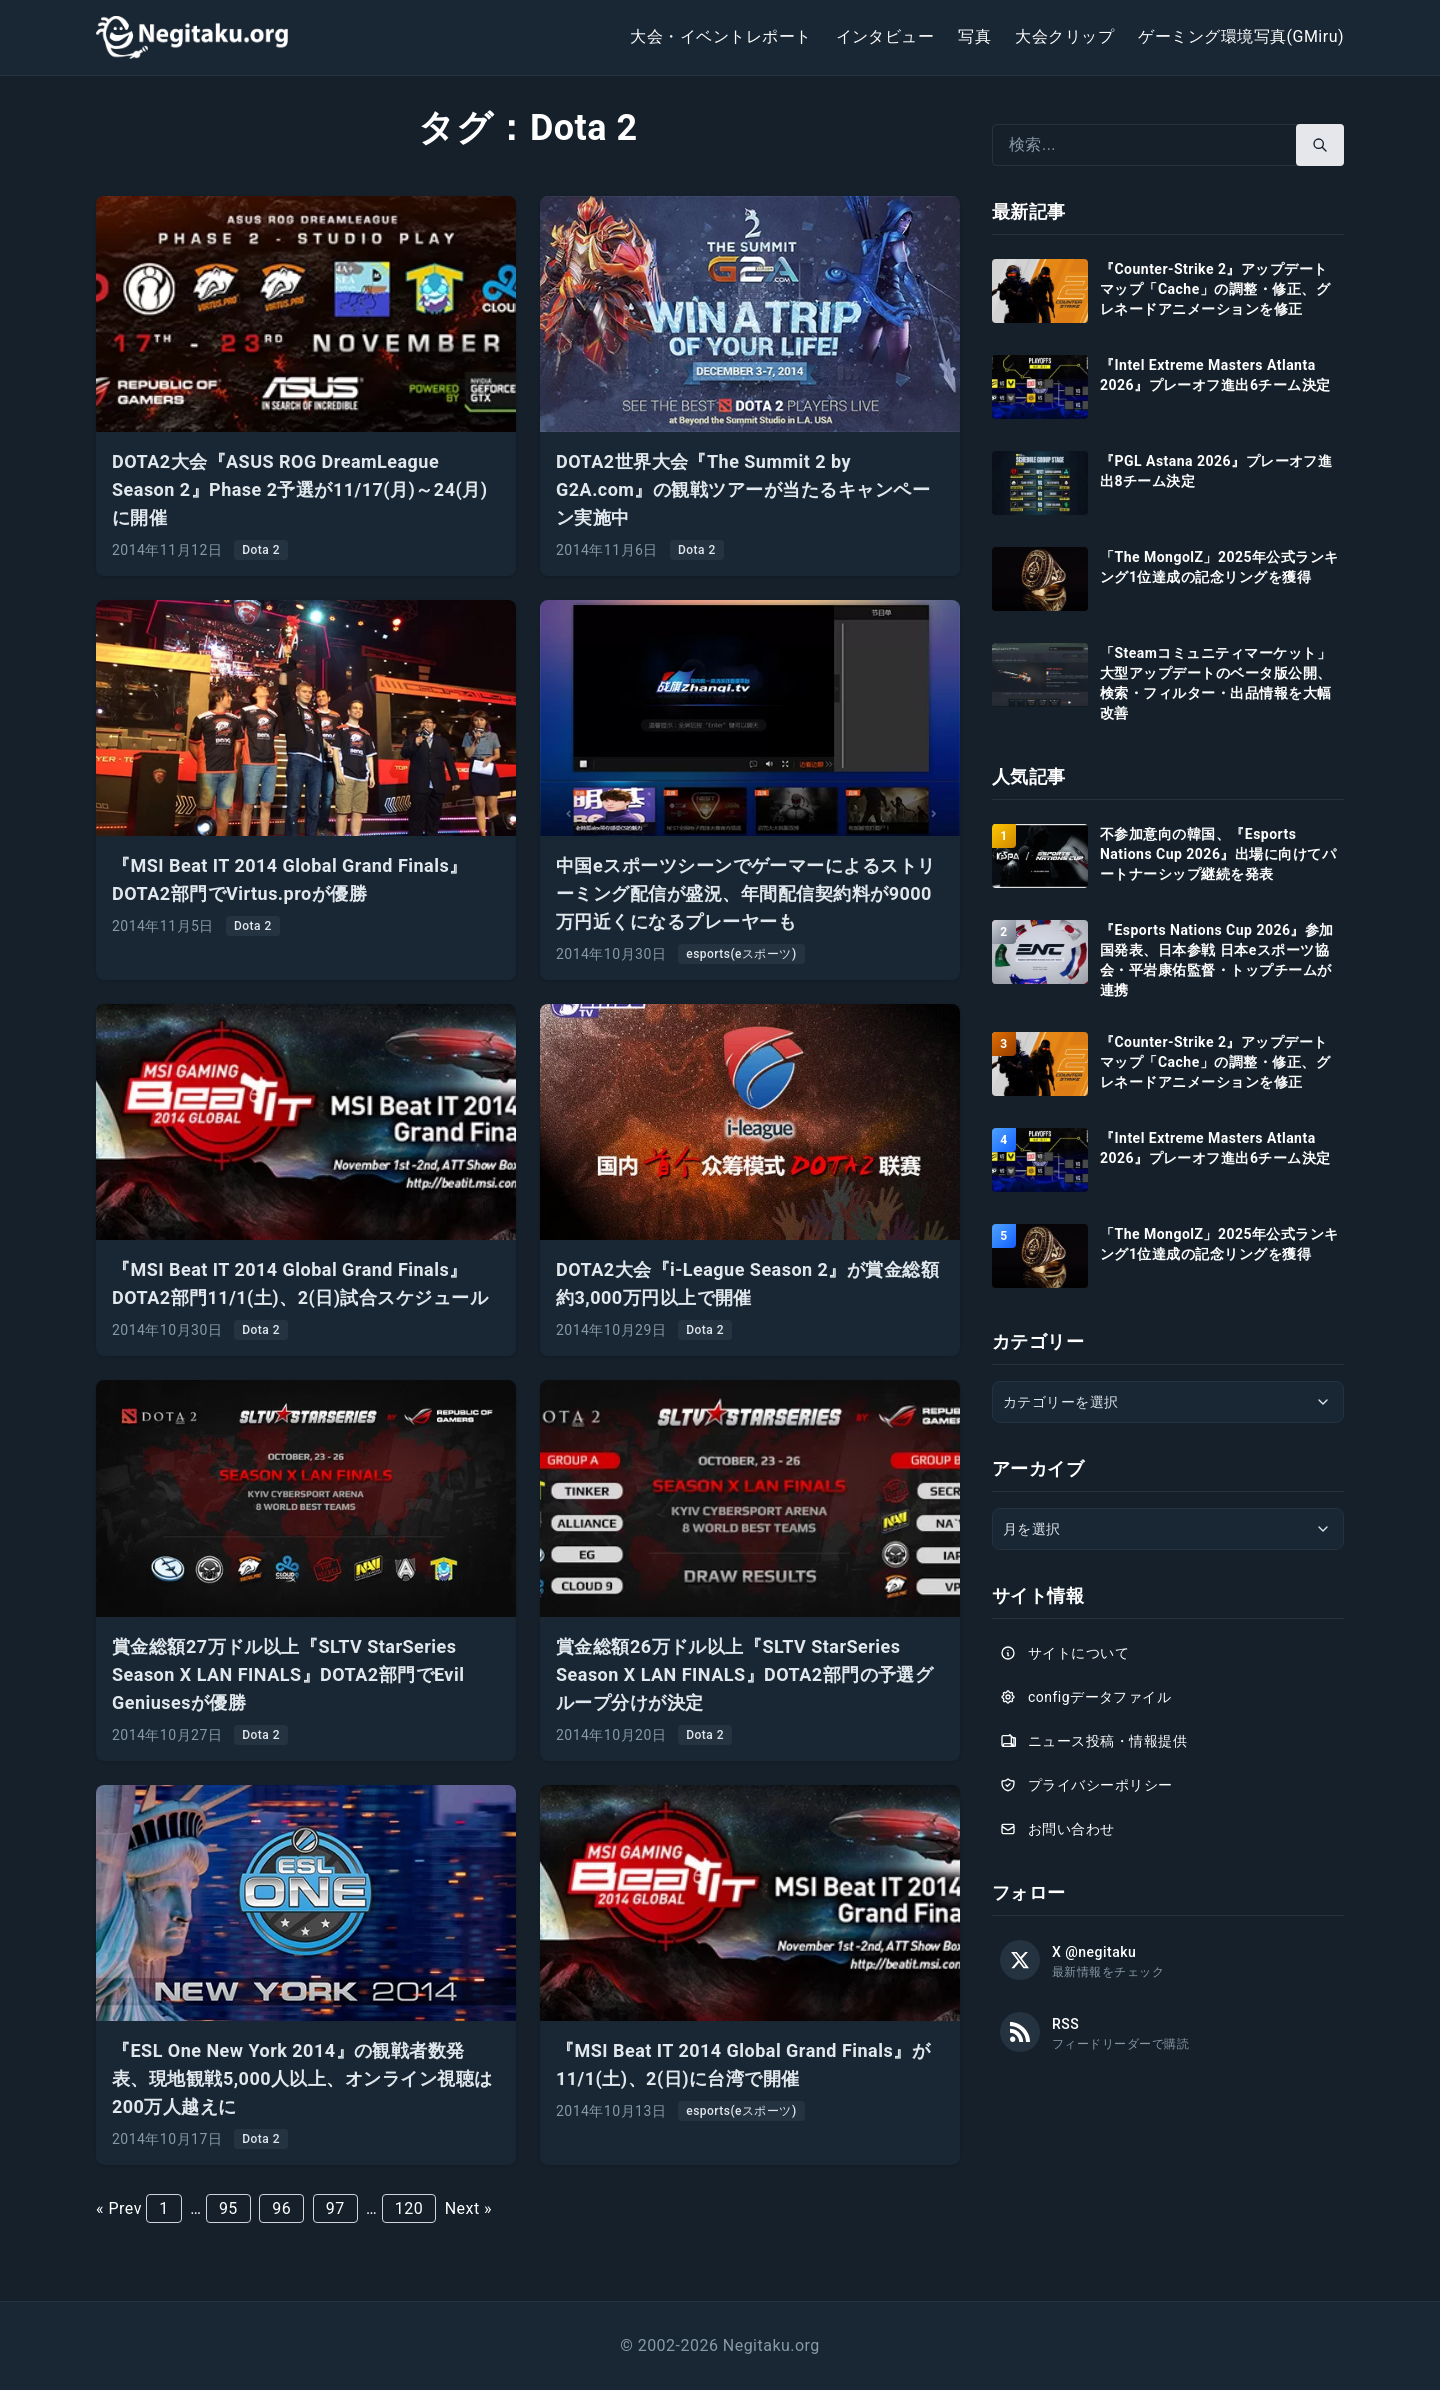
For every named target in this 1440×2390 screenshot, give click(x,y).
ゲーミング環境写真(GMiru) (1241, 36)
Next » (468, 2208)
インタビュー (885, 36)
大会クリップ (1064, 36)
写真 (974, 36)
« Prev (119, 2208)
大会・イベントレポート (720, 36)
